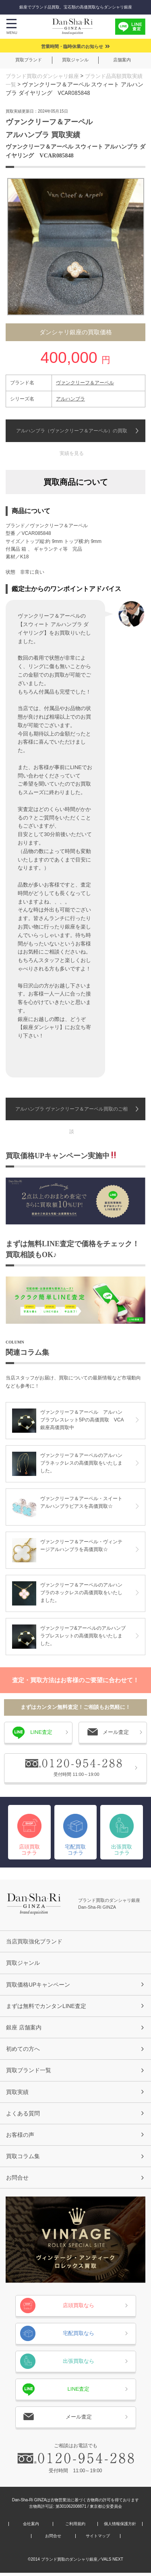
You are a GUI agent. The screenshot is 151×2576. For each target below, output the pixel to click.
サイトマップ (98, 2539)
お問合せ (17, 2180)
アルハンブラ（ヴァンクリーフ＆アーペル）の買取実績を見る (71, 435)
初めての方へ (23, 2049)
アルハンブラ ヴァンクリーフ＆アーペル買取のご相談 (71, 1113)
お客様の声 (20, 2137)
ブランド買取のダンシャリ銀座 (45, 76)
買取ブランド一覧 (28, 2071)
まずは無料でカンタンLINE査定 (46, 2006)
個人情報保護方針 (120, 2527)
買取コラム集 (23, 2158)
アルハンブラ (70, 398)
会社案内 (31, 2527)
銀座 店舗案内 (23, 2028)
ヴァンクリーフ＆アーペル (85, 382)
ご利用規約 (75, 2527)
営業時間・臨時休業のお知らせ (72, 46)
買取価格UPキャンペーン (38, 1984)
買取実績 (17, 2093)
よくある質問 (23, 2115)
